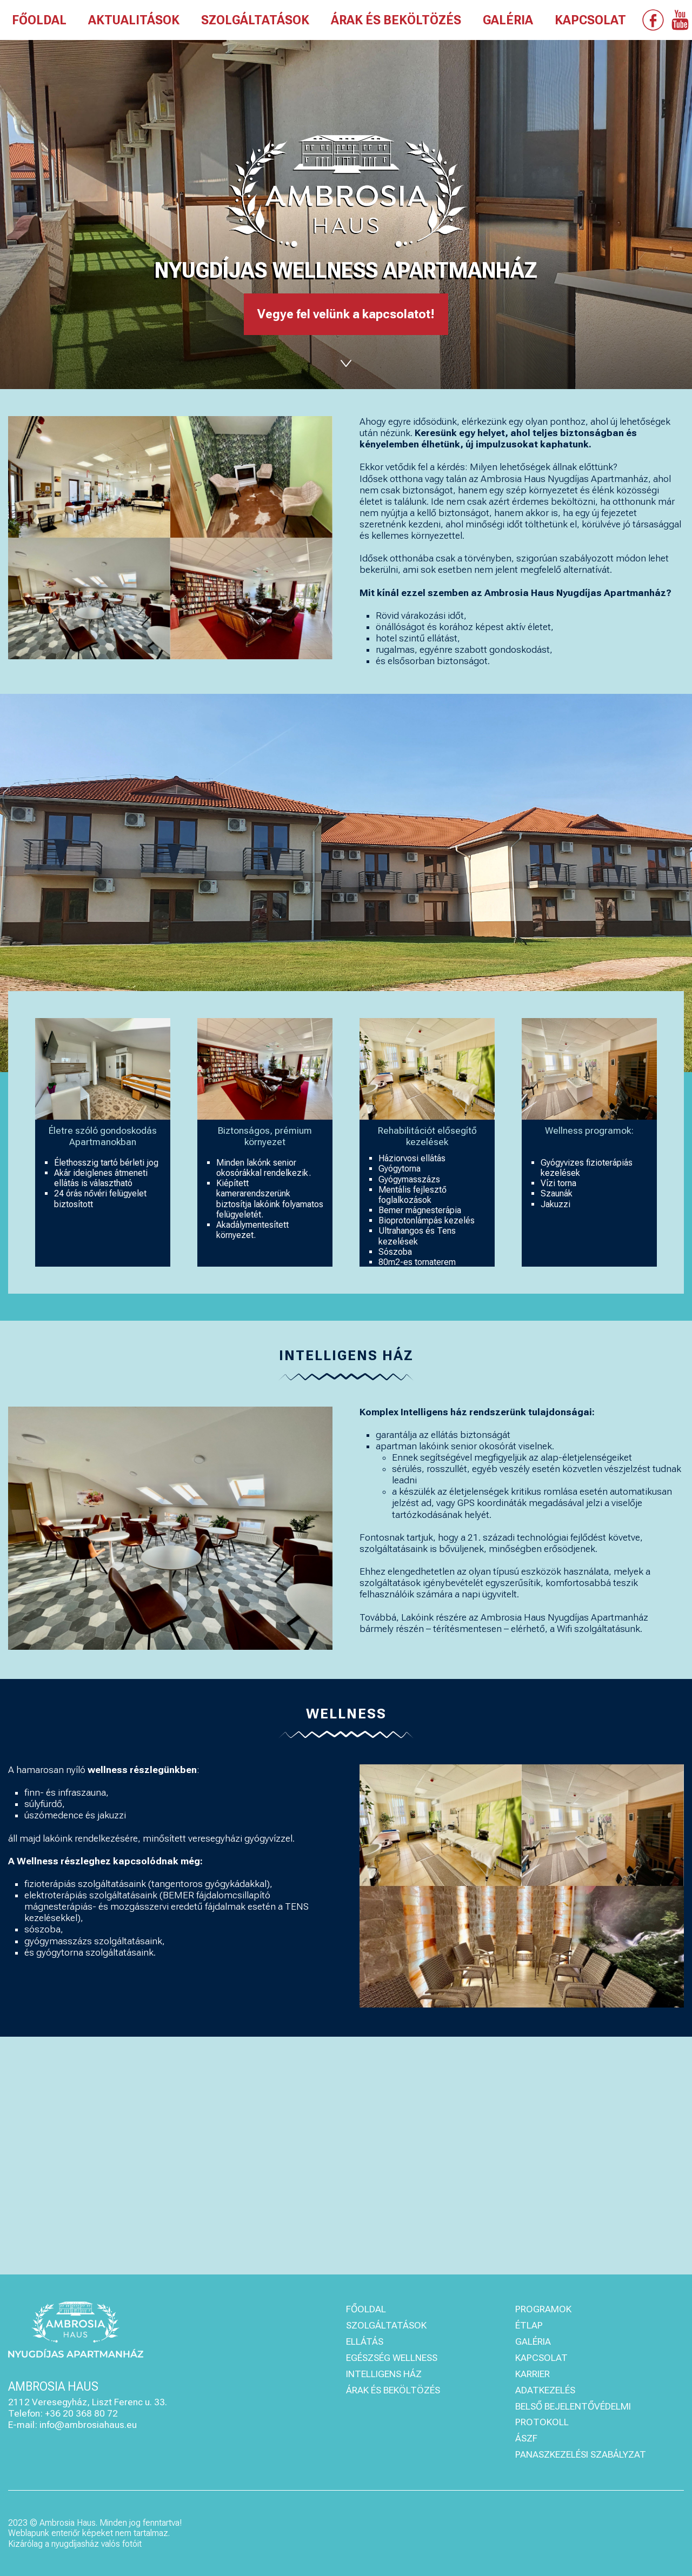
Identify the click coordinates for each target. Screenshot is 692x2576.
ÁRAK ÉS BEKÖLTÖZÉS (396, 20)
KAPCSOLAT (590, 20)
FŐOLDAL (39, 20)
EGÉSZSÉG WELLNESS (391, 2357)
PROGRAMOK (543, 2309)
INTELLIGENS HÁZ (384, 2373)
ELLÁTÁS (364, 2341)
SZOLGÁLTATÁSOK (255, 20)
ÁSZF (526, 2438)
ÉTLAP (529, 2325)
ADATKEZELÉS (545, 2390)
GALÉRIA (508, 20)
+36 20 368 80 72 (81, 2413)
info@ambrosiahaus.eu (88, 2424)
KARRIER (532, 2373)
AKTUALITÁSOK (133, 20)
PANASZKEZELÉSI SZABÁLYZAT (580, 2454)
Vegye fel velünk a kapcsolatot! (346, 314)
